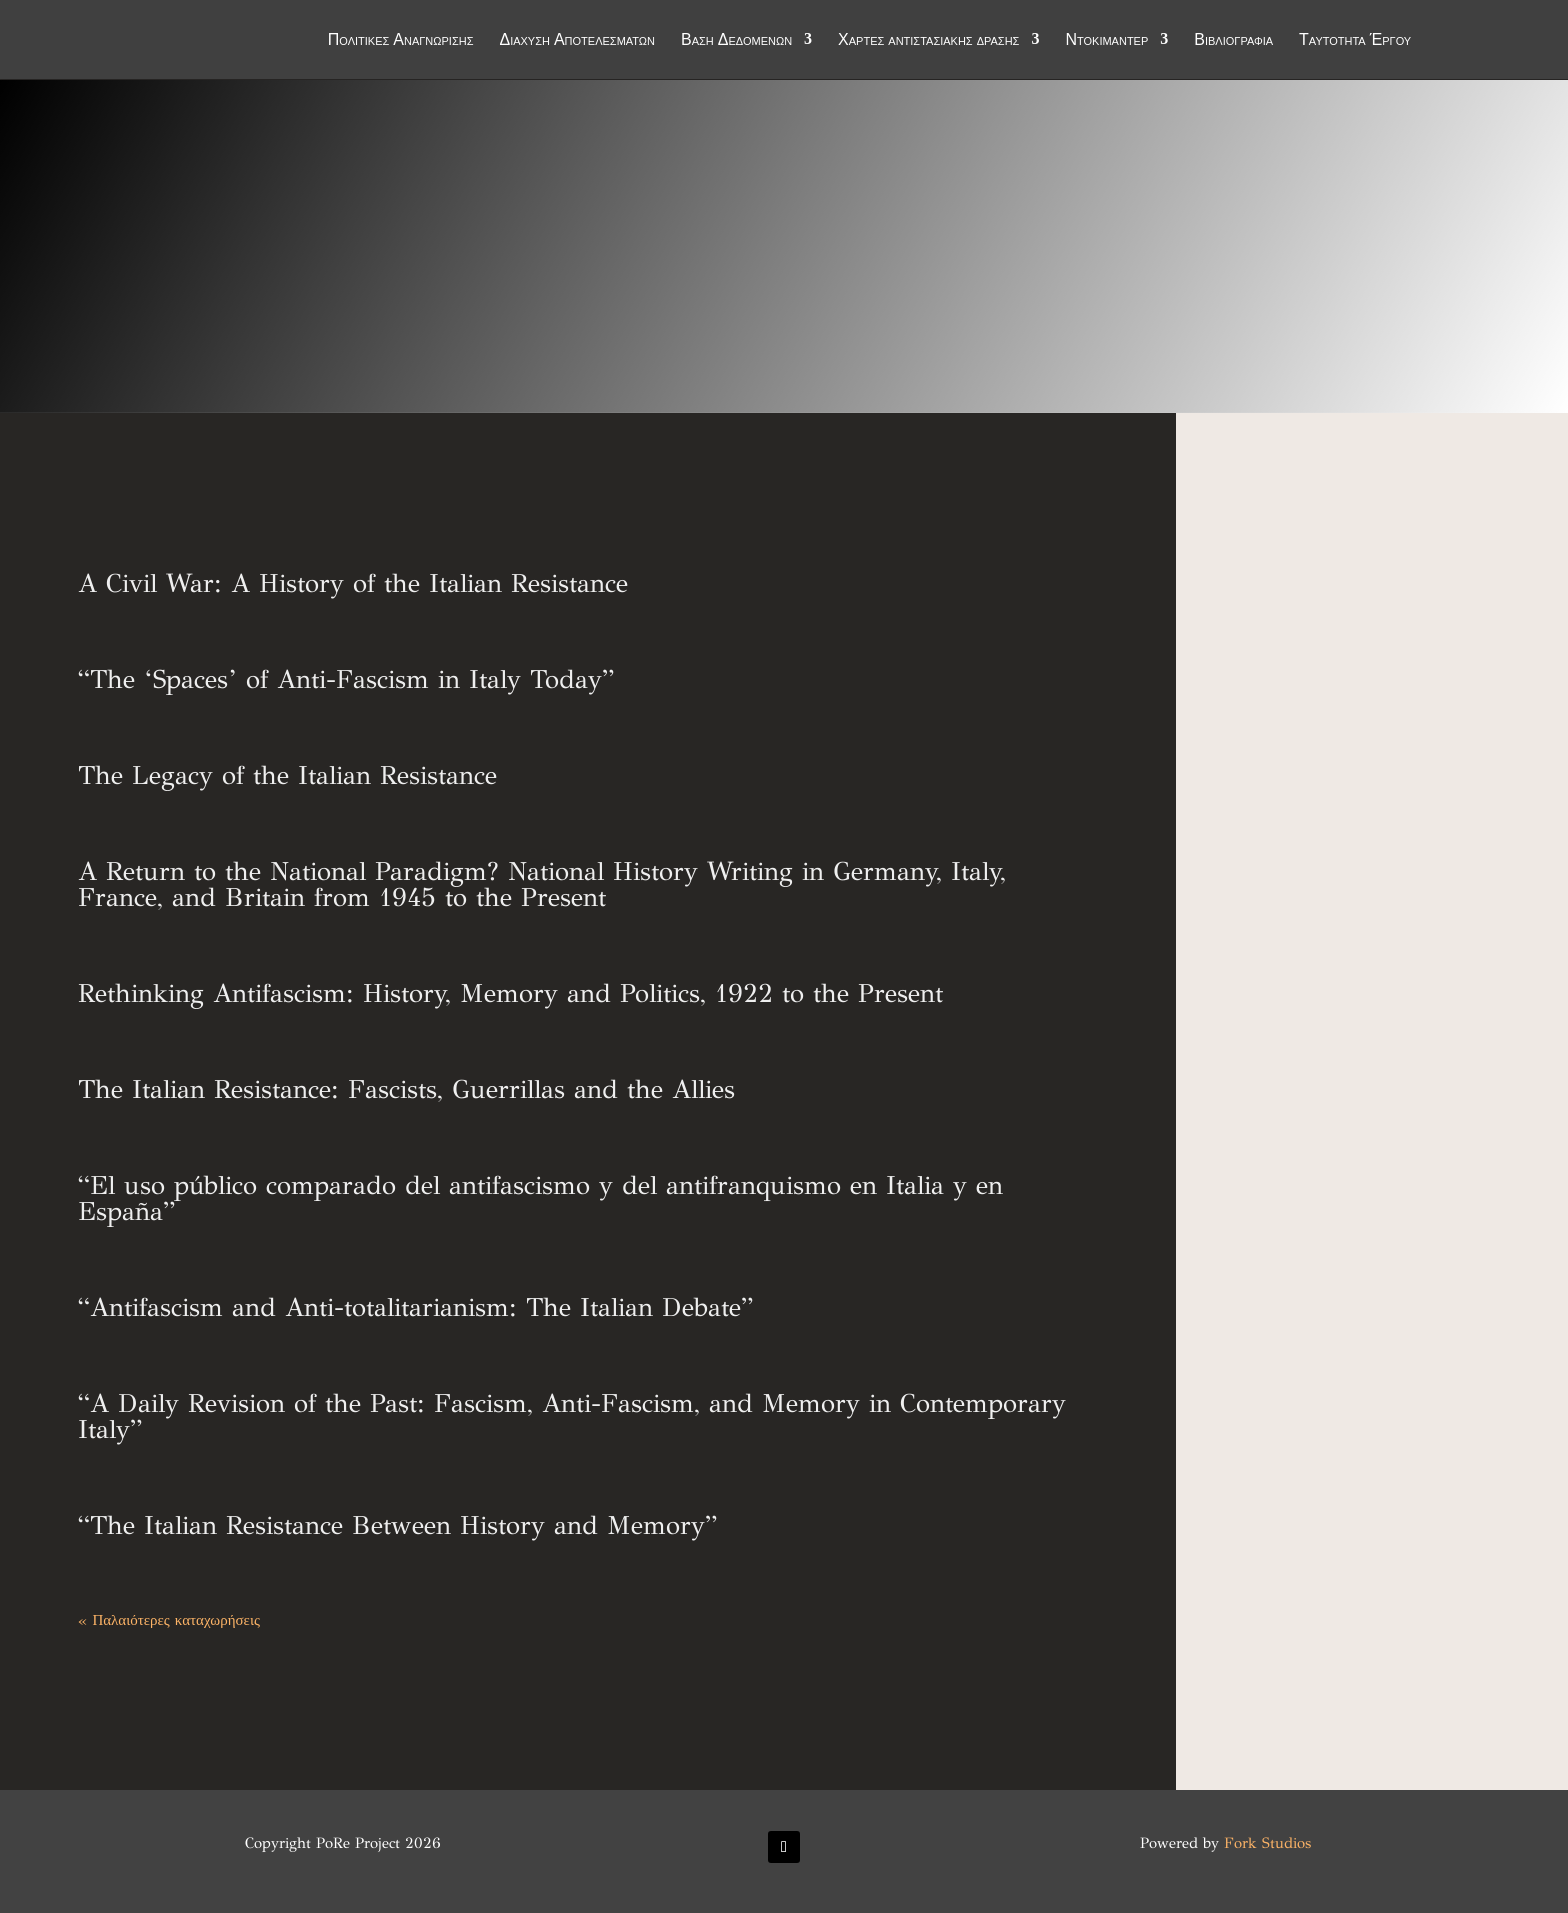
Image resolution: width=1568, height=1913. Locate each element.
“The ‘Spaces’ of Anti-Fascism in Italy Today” (346, 679)
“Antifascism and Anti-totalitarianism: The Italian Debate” (415, 1307)
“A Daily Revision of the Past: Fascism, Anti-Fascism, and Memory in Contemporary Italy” (572, 1416)
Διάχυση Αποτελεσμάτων (577, 42)
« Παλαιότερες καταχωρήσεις (168, 1620)
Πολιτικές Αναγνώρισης (401, 42)
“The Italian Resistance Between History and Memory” (397, 1525)
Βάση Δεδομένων (736, 42)
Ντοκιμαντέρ (1106, 42)
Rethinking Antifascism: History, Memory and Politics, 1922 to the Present (510, 993)
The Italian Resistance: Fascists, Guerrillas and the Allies (406, 1089)
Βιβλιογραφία (1233, 42)
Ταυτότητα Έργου (1355, 42)
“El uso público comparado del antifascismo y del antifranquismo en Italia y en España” (540, 1198)
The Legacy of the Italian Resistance (287, 775)
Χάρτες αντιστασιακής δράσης (928, 42)
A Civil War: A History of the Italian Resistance (353, 583)
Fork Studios (1267, 1843)
